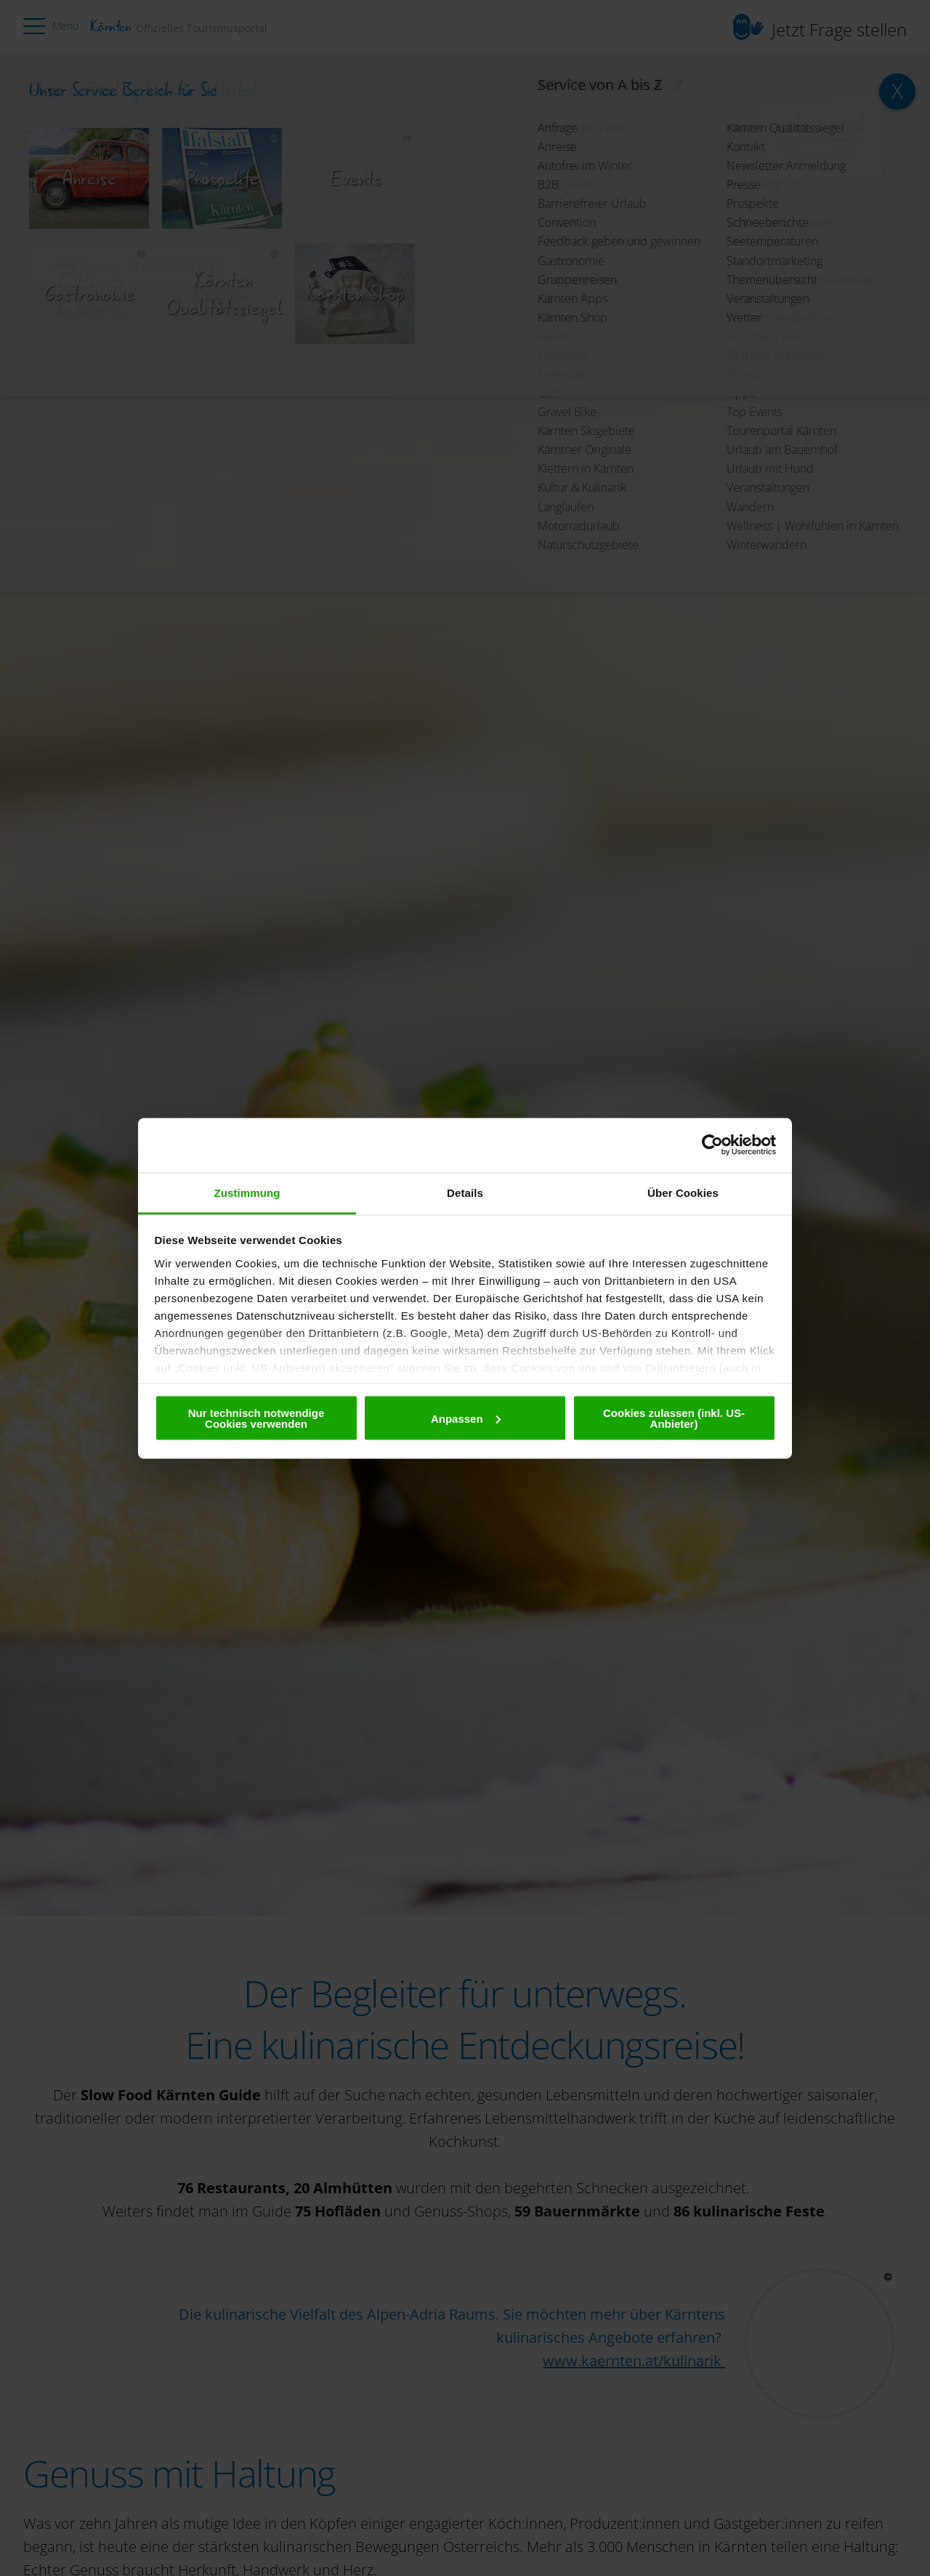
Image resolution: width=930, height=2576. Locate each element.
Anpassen (466, 1418)
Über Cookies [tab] (683, 1192)
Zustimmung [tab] (247, 1192)
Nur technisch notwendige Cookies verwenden (256, 1418)
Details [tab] (465, 1192)
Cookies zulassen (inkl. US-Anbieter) (674, 1418)
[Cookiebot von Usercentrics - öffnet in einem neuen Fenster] (712, 1145)
